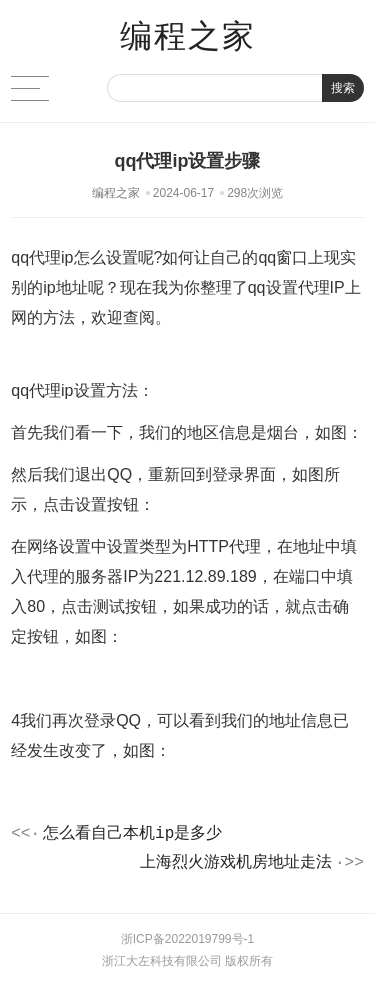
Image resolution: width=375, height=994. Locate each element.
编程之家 (188, 36)
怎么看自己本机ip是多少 (132, 836)
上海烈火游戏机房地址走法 (236, 868)
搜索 (343, 88)
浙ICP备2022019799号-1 (187, 946)
